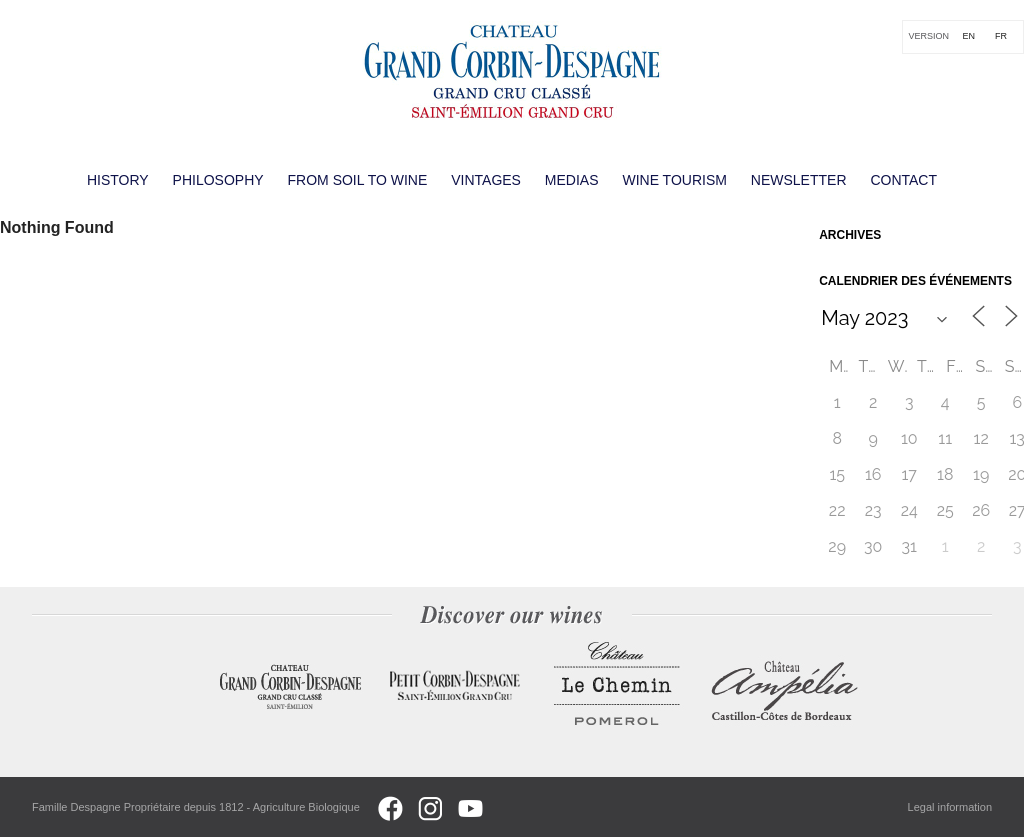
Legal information (950, 807)
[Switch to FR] (1001, 37)
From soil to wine (358, 180)
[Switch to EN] (968, 37)
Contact (903, 180)
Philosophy (218, 180)
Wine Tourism (674, 180)
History (118, 180)
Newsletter (799, 180)
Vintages (486, 180)
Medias (572, 180)
